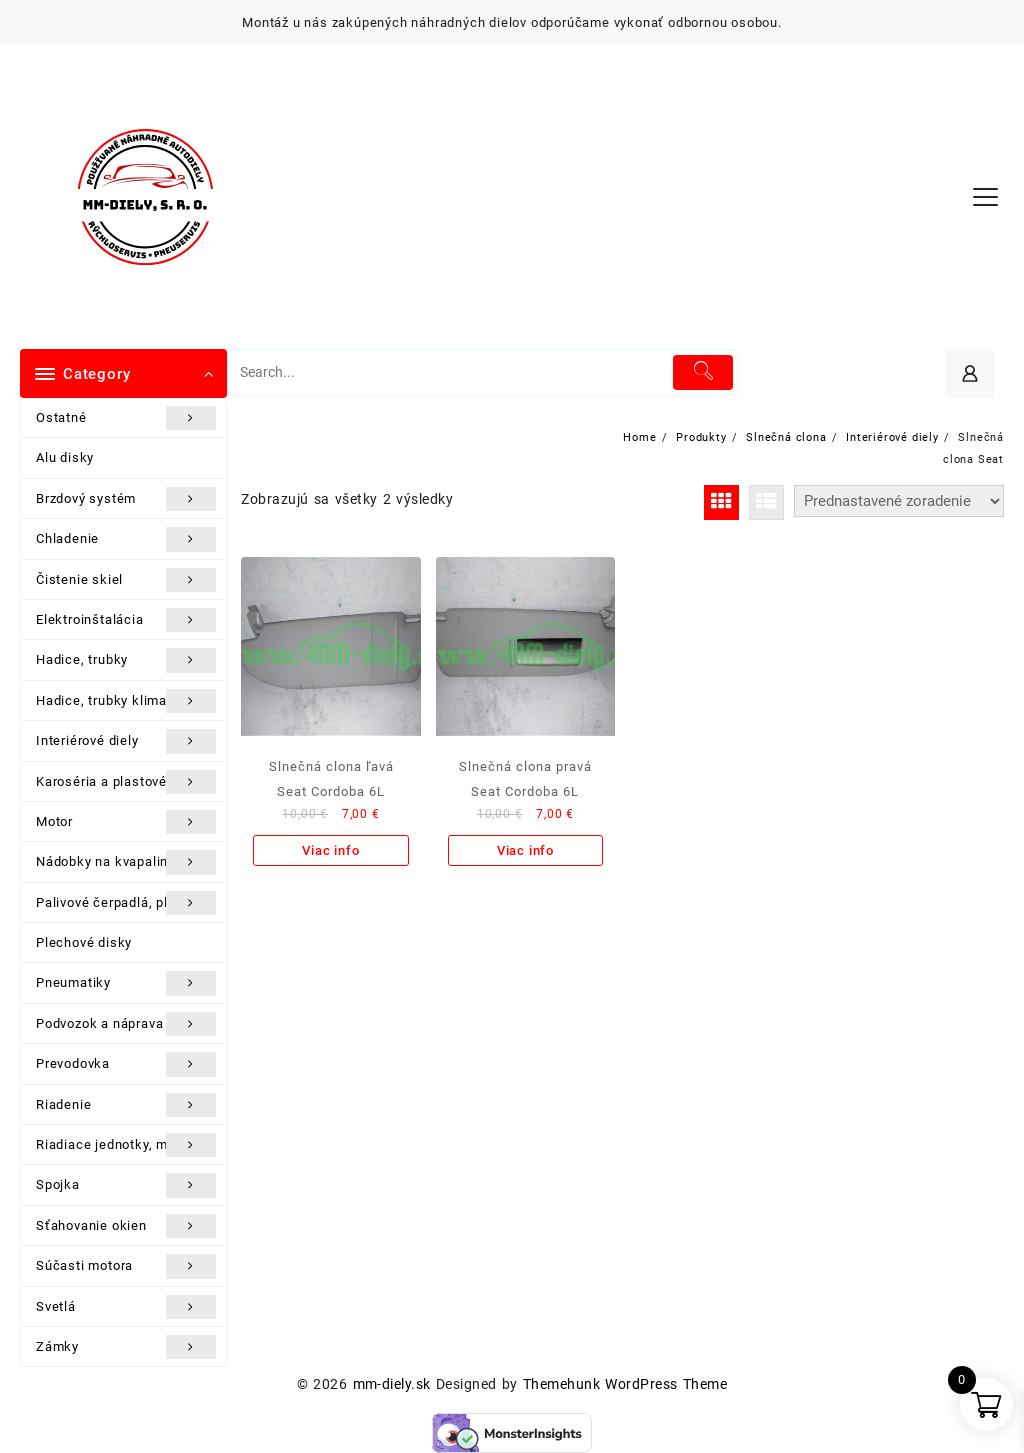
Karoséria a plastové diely (126, 782)
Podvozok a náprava (126, 1024)
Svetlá (126, 1307)
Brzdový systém (126, 499)
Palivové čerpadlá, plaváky (126, 903)
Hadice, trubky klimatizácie (126, 701)
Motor (126, 822)
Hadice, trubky (126, 660)
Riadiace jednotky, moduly (126, 1145)
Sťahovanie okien (126, 1226)
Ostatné (126, 418)
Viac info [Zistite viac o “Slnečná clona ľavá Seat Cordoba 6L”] (330, 850)
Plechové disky (84, 942)
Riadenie (126, 1105)
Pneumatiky (126, 983)
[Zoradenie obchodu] (899, 501)
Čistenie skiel (126, 580)
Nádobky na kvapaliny (126, 862)
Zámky (126, 1347)
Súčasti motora (126, 1266)
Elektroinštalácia (126, 620)
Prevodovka (126, 1064)
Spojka (126, 1185)
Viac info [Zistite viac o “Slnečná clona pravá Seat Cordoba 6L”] (525, 850)
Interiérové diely (126, 741)
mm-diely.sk (392, 1384)
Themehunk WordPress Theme (625, 1384)
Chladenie (126, 539)
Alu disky (65, 457)
